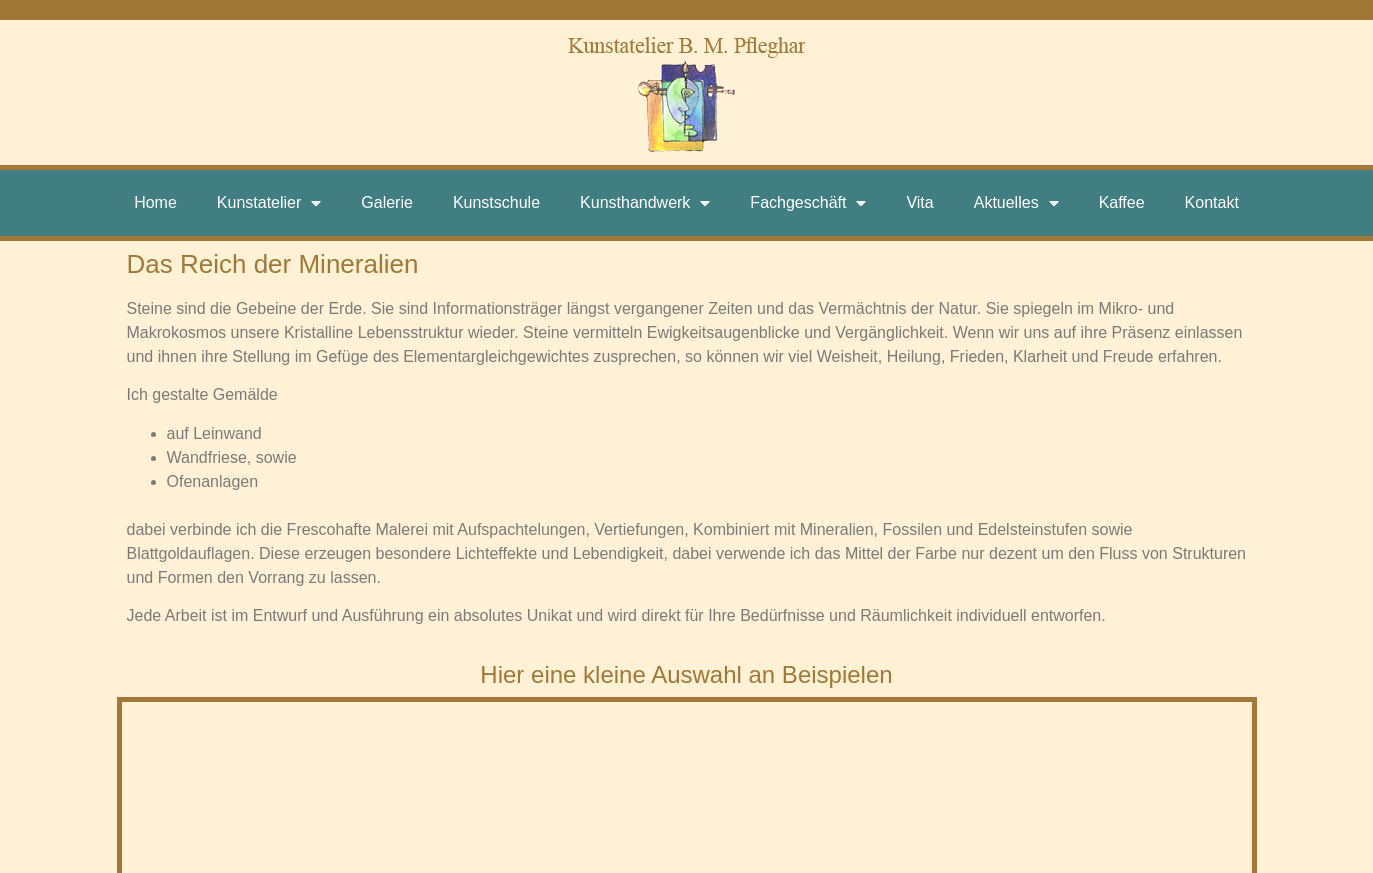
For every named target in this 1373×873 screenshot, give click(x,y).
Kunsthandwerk (645, 203)
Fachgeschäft (808, 203)
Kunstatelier (269, 203)
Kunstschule (496, 202)
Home (155, 202)
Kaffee (1122, 202)
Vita (919, 202)
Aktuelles (1016, 203)
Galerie (387, 202)
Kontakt (1212, 202)
